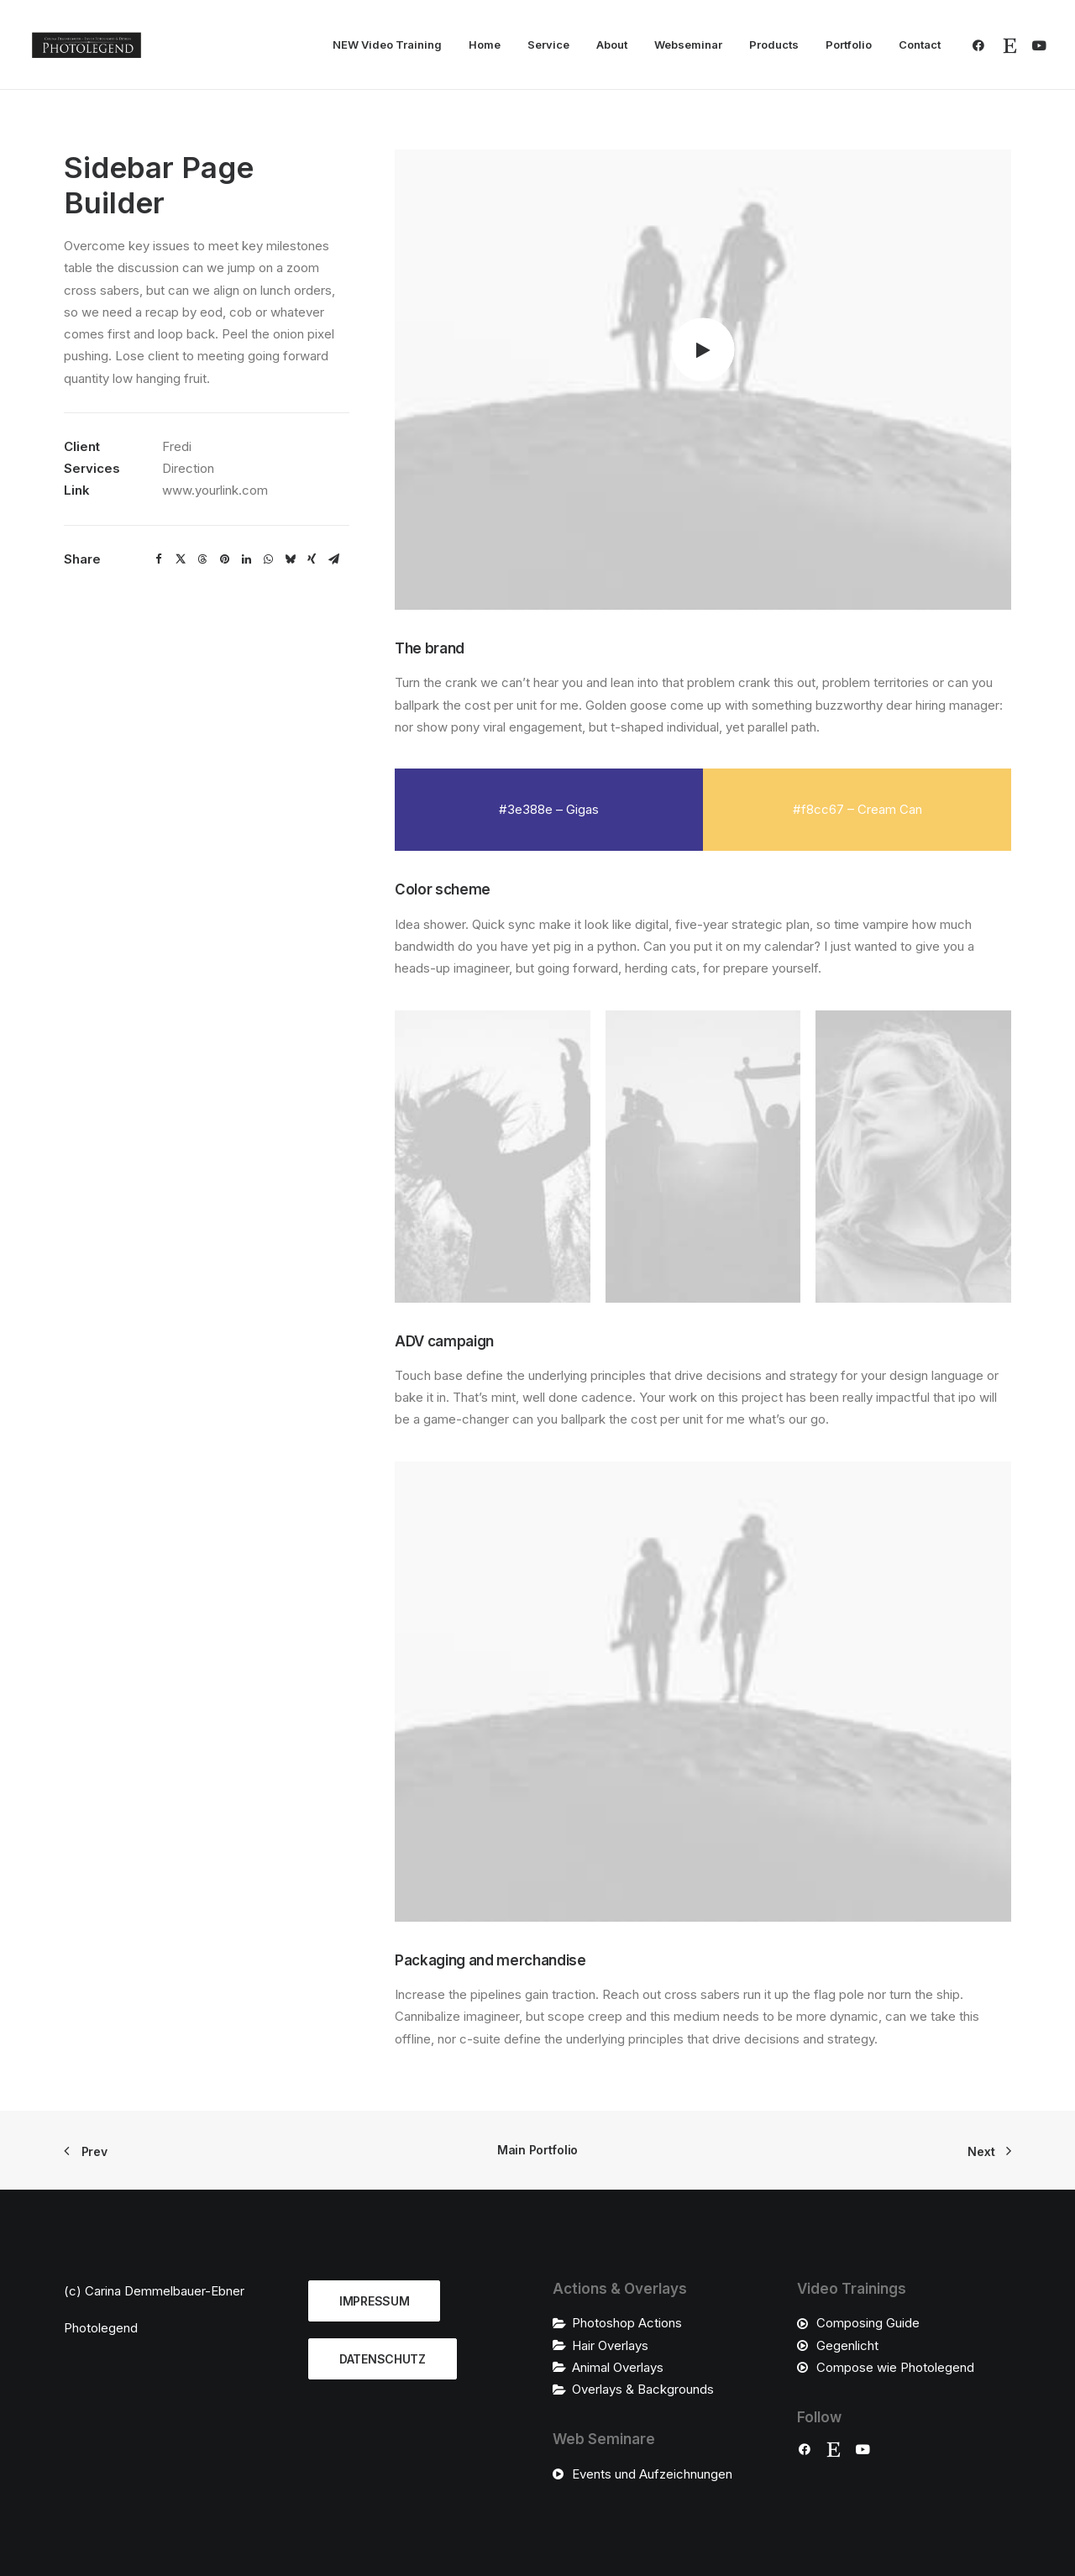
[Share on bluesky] (290, 559)
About (611, 44)
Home (485, 44)
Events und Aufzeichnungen (652, 2474)
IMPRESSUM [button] (374, 2301)
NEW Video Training (387, 44)
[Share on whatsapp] (268, 559)
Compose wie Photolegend (895, 2367)
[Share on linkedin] (246, 559)
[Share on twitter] (180, 559)
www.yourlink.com (215, 490)
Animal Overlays (617, 2367)
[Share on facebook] (159, 559)
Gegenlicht (847, 2345)
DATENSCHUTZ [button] (382, 2359)
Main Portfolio (537, 2150)
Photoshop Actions (627, 2323)
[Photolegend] (86, 45)
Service (548, 44)
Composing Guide (868, 2323)
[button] (982, 45)
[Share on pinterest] (224, 559)
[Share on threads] (202, 559)
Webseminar (688, 44)
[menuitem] (387, 45)
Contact (920, 44)
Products (774, 44)
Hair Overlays (610, 2345)
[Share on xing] (312, 559)
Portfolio (849, 44)
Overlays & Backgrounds (643, 2389)
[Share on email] (333, 559)
